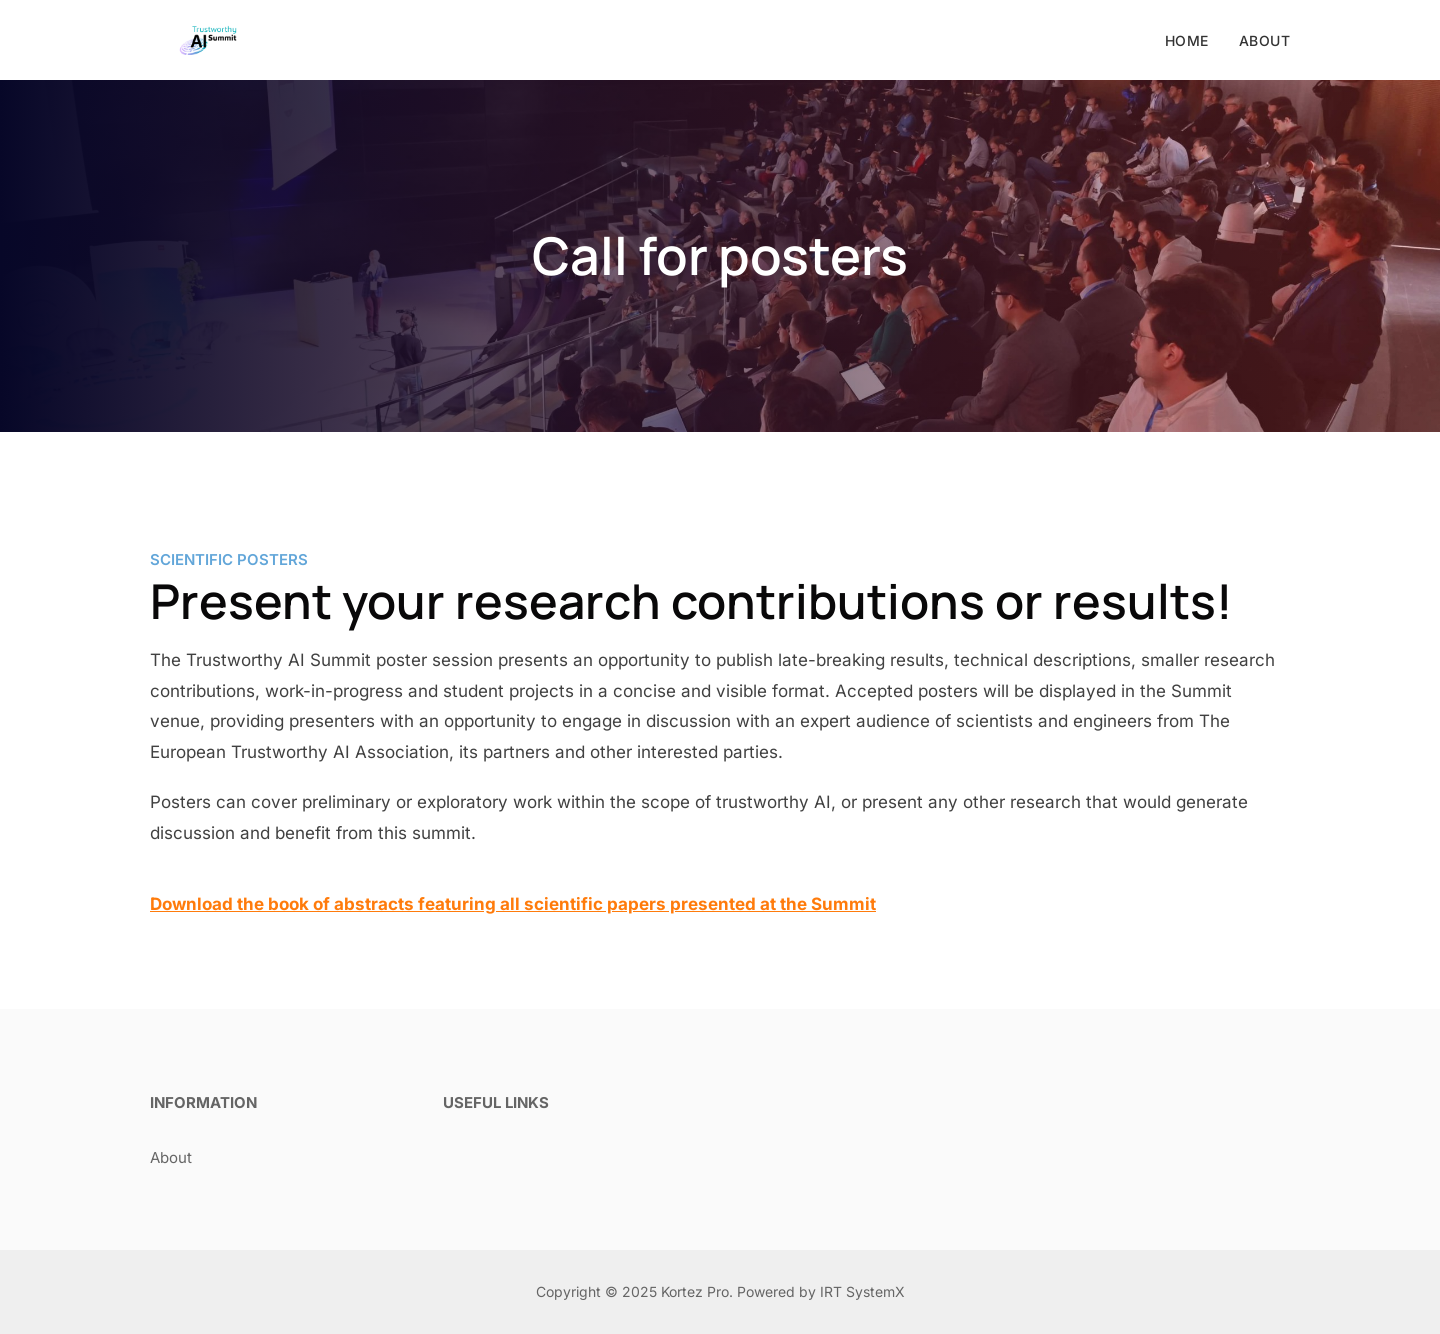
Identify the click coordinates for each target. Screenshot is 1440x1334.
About (1265, 40)
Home (1187, 40)
